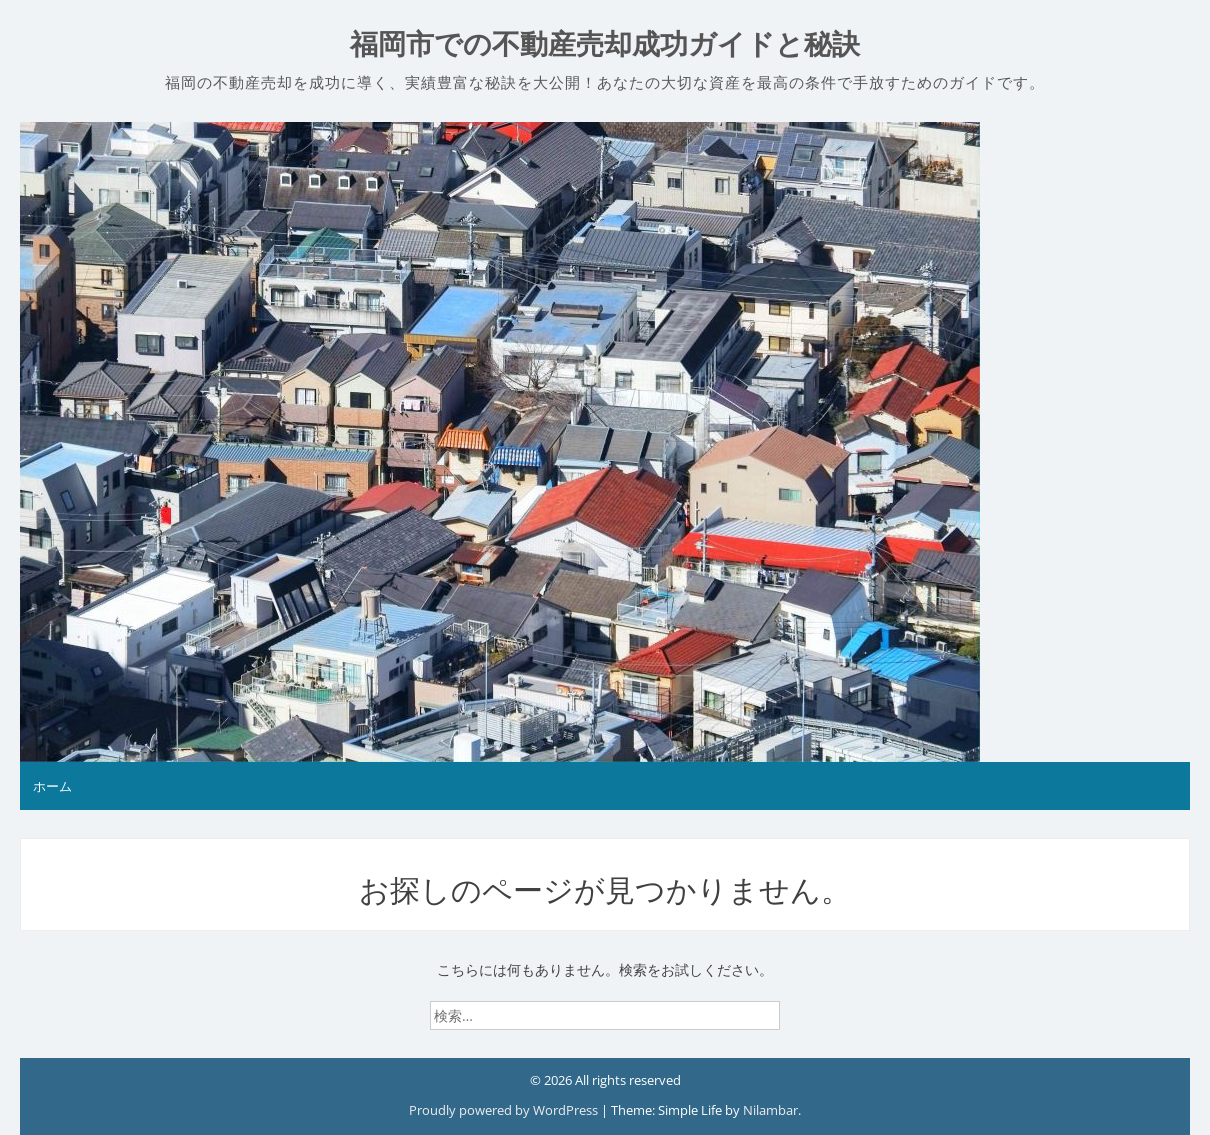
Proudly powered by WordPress (505, 1110)
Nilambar (770, 1110)
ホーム (52, 786)
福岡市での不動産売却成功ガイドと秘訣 (605, 44)
